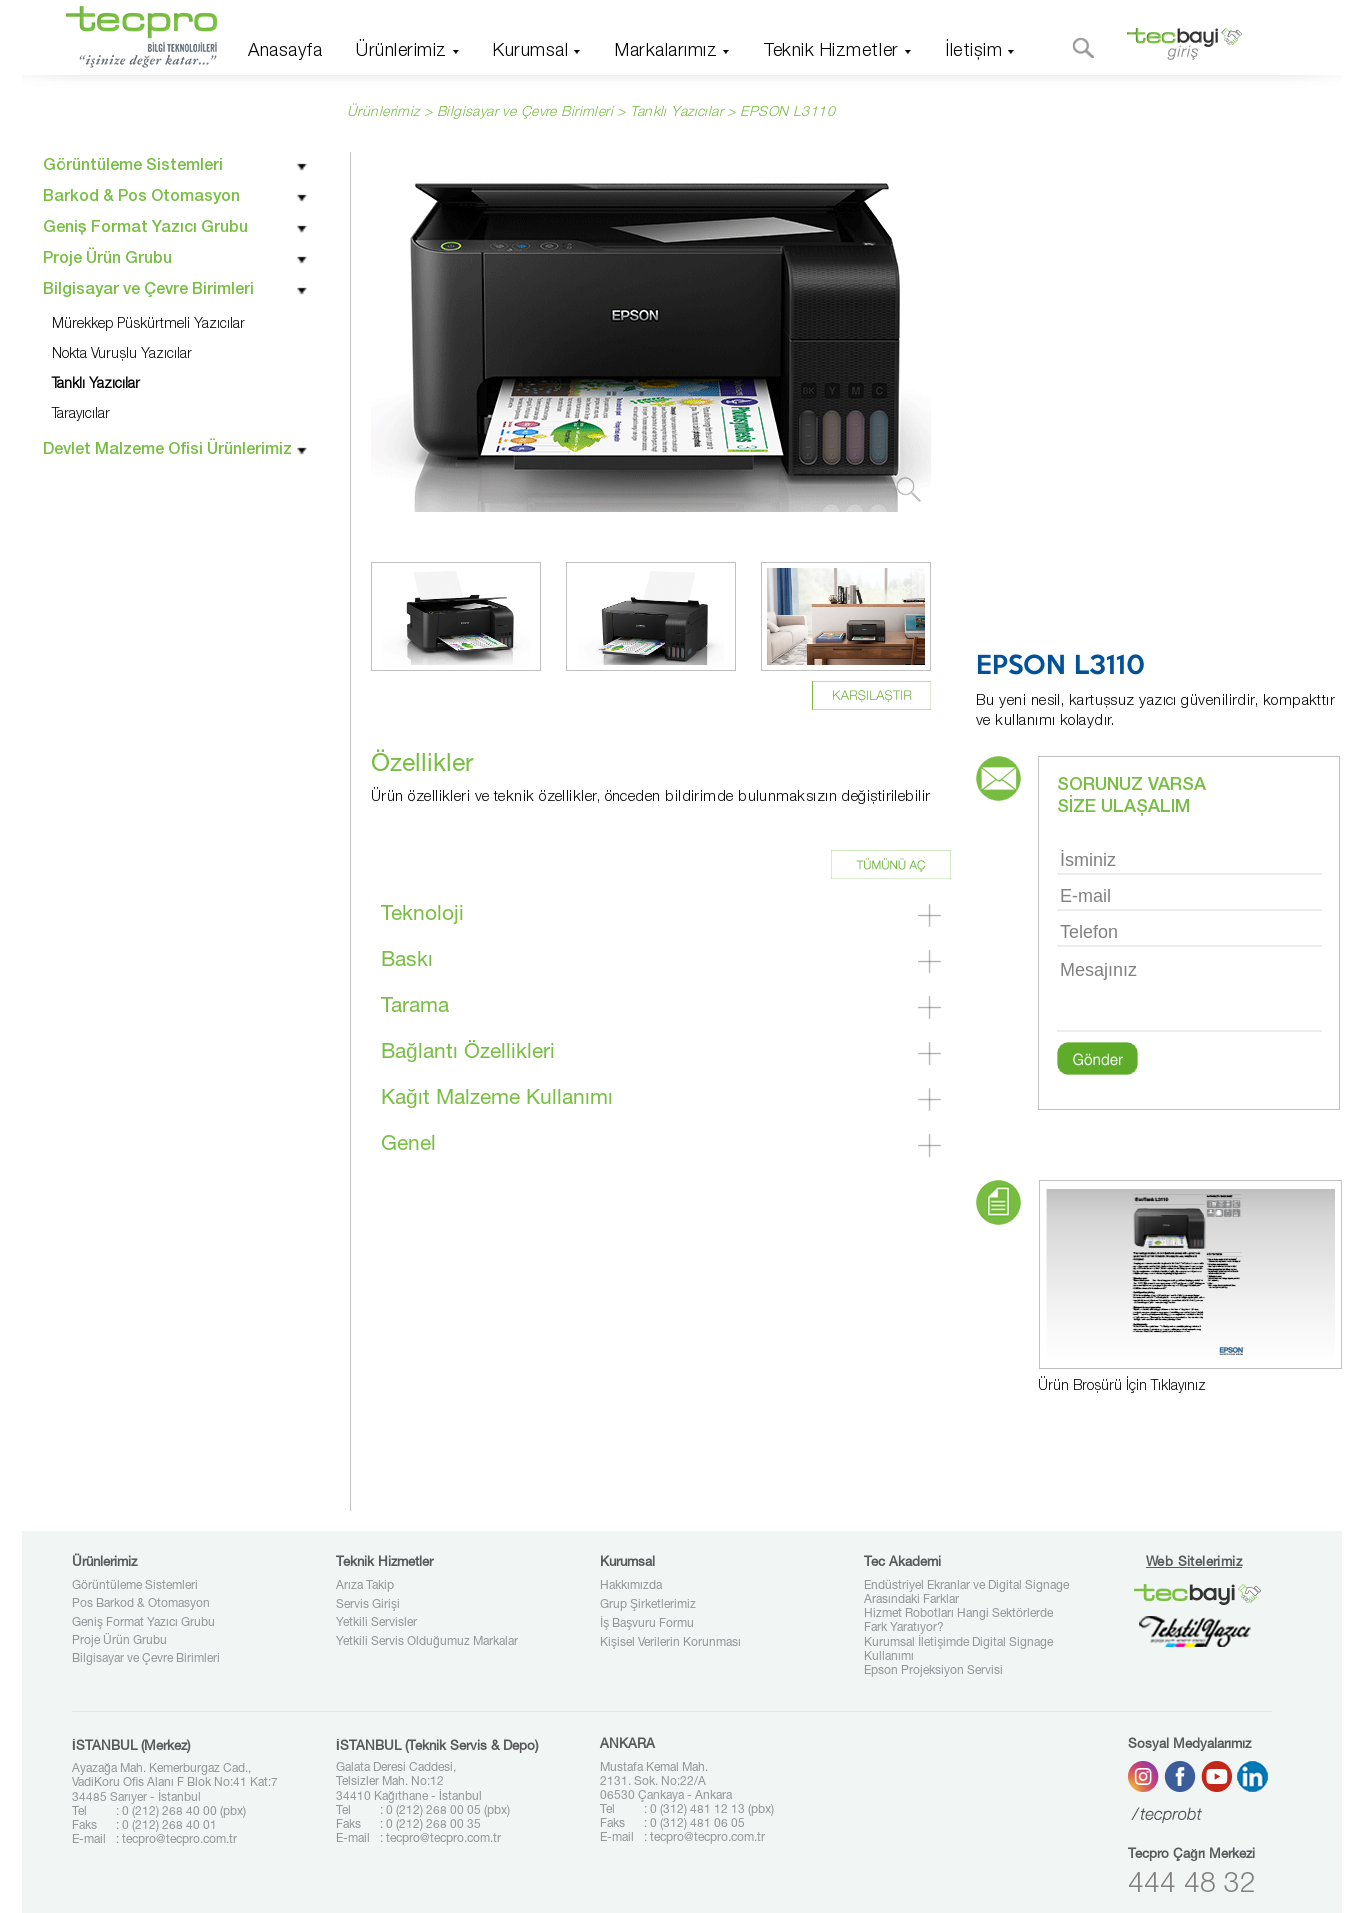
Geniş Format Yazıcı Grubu (143, 1623)
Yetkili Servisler (376, 1623)
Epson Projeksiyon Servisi (933, 1671)
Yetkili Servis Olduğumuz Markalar (427, 1642)
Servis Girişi (368, 1605)
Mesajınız (1189, 993)
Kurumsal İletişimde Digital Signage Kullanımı (958, 1650)
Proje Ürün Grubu (119, 1641)
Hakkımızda (631, 1586)
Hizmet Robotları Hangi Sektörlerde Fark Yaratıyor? (958, 1621)
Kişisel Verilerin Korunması (670, 1643)
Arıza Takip (365, 1586)
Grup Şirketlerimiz (648, 1605)
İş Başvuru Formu (647, 1624)
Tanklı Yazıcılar (676, 113)
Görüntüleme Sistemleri (135, 1586)
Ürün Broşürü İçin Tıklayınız (1122, 1387)
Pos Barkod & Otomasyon (141, 1604)
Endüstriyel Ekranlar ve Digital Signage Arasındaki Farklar (966, 1593)
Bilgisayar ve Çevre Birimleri (146, 1659)
